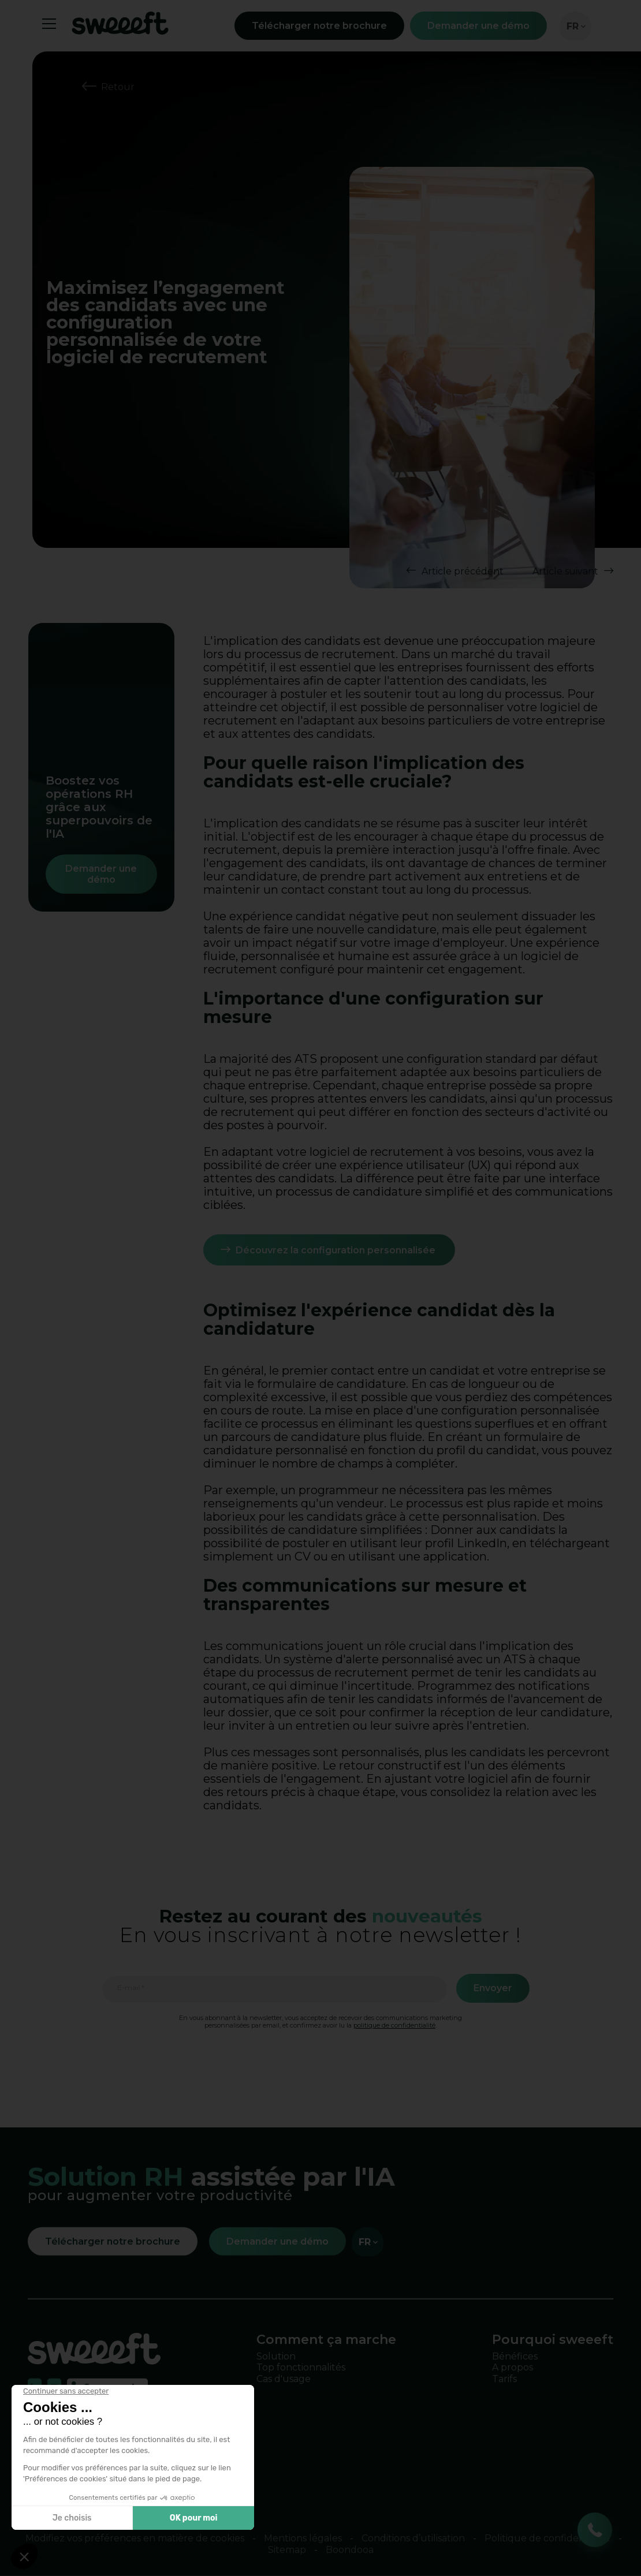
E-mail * (130, 1988)
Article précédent (463, 571)
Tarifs (504, 2378)
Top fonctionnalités (300, 2367)
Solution (276, 2356)
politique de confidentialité (394, 2025)
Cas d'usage (283, 2378)
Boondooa (350, 2549)
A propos (512, 2367)
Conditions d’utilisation (413, 2538)
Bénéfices (515, 2356)
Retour (118, 86)
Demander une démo (478, 25)
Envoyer (493, 1988)
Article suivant (565, 571)
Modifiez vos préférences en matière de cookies (134, 2538)
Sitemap (287, 2549)
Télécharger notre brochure (319, 25)
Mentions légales (303, 2538)
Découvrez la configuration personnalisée (337, 1250)
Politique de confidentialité (547, 2538)
